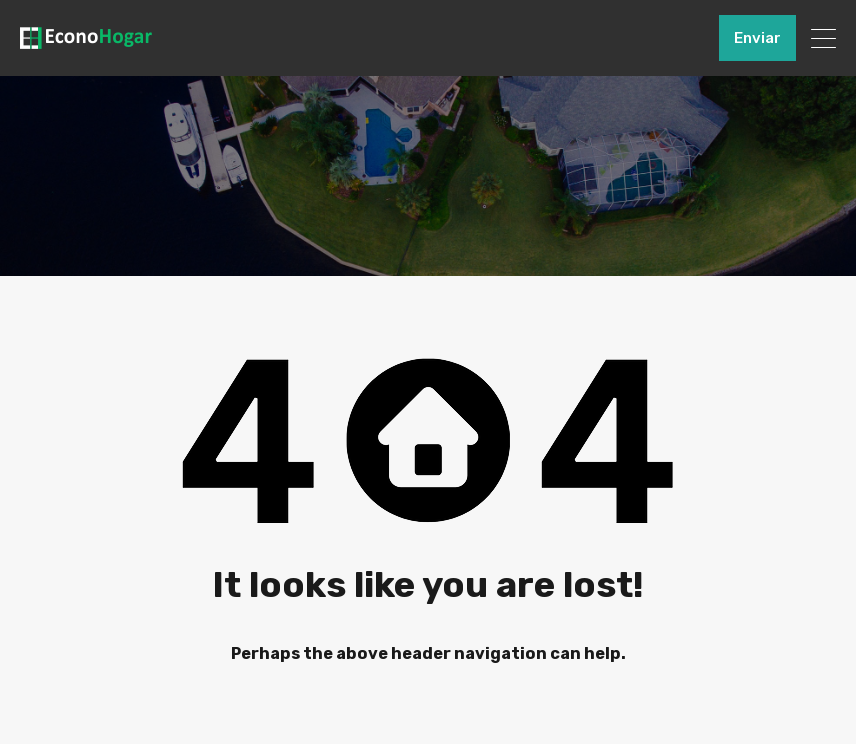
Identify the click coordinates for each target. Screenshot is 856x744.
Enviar (757, 38)
